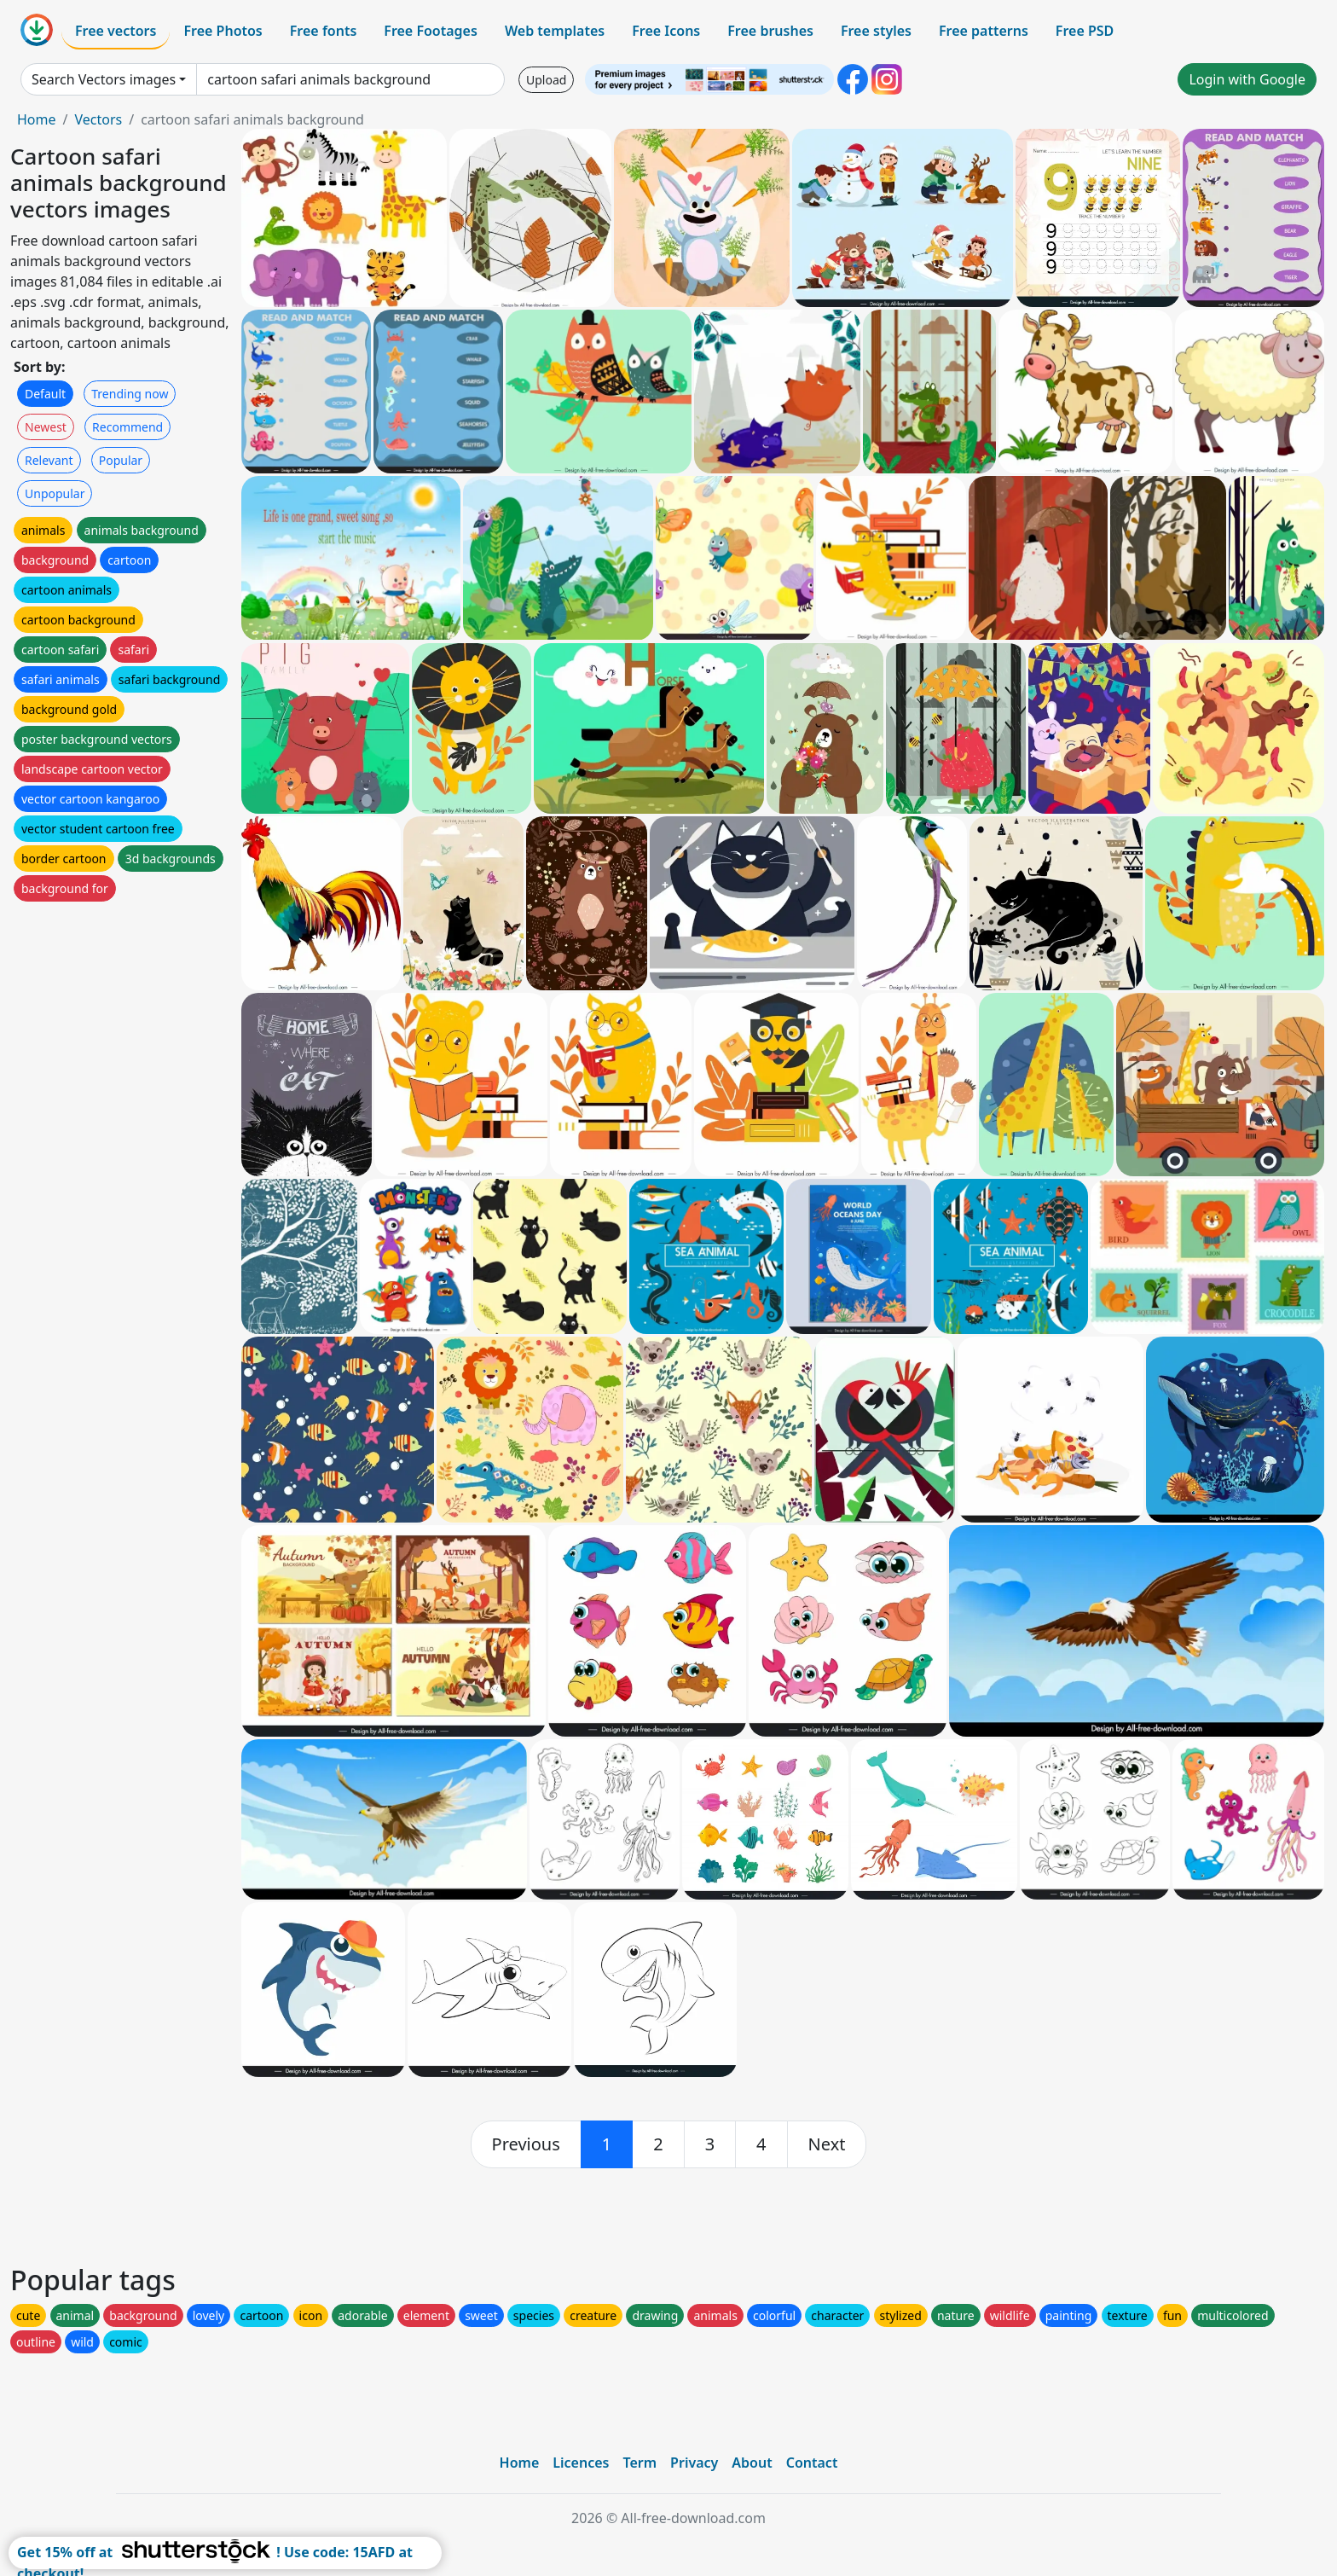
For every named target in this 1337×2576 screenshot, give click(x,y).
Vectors (98, 119)
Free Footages (431, 30)
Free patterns (983, 30)
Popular (120, 460)
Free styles (876, 30)
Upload (546, 80)
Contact (812, 2462)
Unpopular (54, 493)
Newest (46, 427)
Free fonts (323, 30)
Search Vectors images (104, 79)
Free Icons (666, 30)
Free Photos (222, 30)
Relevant (49, 460)
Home (36, 119)
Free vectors (115, 30)
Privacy (694, 2462)
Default (45, 394)
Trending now (129, 394)
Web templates (555, 30)
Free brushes (770, 30)
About (752, 2462)
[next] (827, 2144)
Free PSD (1085, 30)
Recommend (127, 427)
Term (639, 2462)
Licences (581, 2462)
